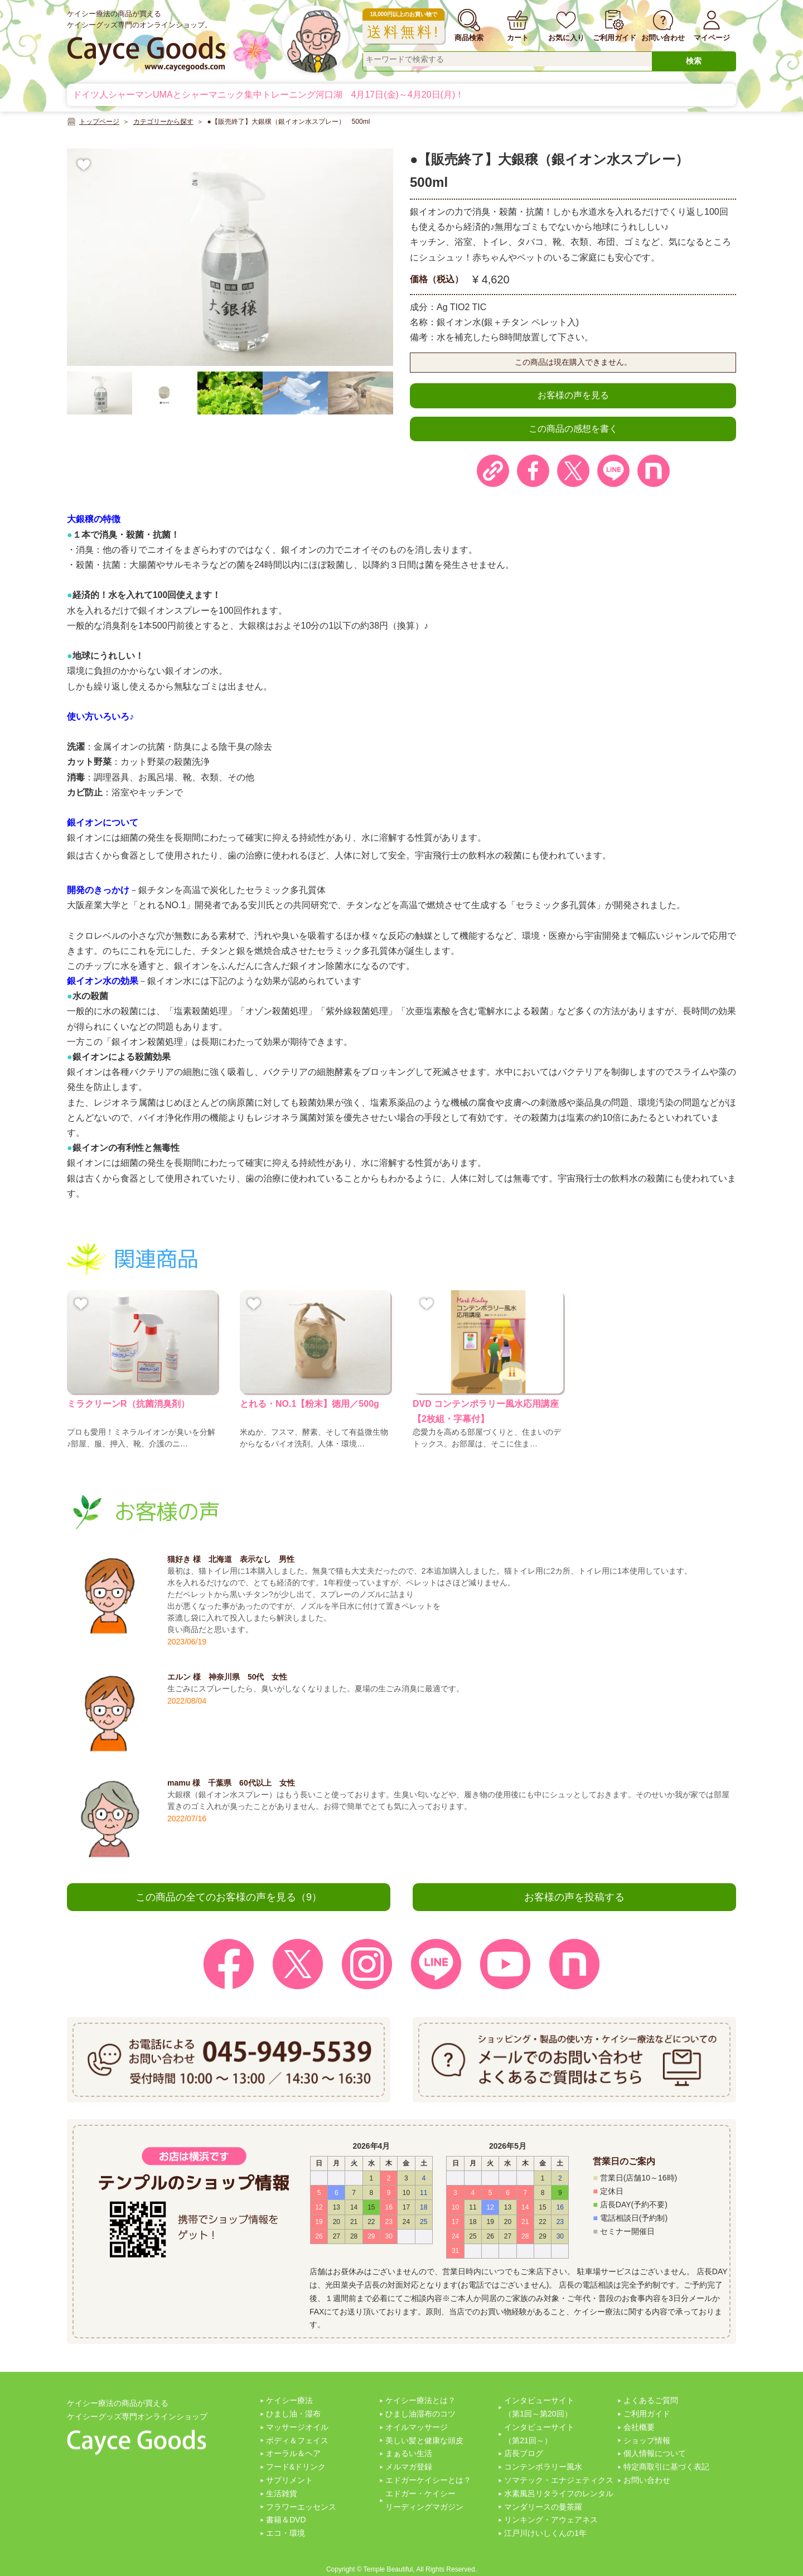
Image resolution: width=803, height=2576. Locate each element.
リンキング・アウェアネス (551, 2519)
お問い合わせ (646, 2480)
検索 (694, 60)
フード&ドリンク (296, 2466)
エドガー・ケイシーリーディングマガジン (424, 2500)
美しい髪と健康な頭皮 (424, 2440)
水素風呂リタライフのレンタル (558, 2493)
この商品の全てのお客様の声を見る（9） (229, 1897)
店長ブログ (523, 2453)
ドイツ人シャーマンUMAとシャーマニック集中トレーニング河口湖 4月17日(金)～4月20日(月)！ (268, 94)
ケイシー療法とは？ (420, 2400)
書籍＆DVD (286, 2519)
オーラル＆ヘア (293, 2453)
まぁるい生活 (408, 2453)
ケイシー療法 (289, 2400)
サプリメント (289, 2480)
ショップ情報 (646, 2440)
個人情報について (654, 2453)
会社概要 (639, 2427)
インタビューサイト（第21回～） (539, 2434)
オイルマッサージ (416, 2427)
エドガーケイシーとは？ (428, 2480)
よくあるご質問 (650, 2400)
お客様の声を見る (573, 395)
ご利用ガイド (646, 2413)
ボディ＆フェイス (297, 2440)
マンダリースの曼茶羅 (543, 2506)
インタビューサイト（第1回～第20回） (539, 2407)
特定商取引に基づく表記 (666, 2466)
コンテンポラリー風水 (543, 2466)
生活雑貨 (281, 2493)
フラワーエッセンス (301, 2506)
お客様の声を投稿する (574, 1897)
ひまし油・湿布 (293, 2413)
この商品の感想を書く (573, 428)
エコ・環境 (285, 2533)
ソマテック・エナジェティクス (558, 2480)
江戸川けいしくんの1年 (545, 2533)
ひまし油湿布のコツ (420, 2413)
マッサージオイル (297, 2427)
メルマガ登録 (408, 2466)
